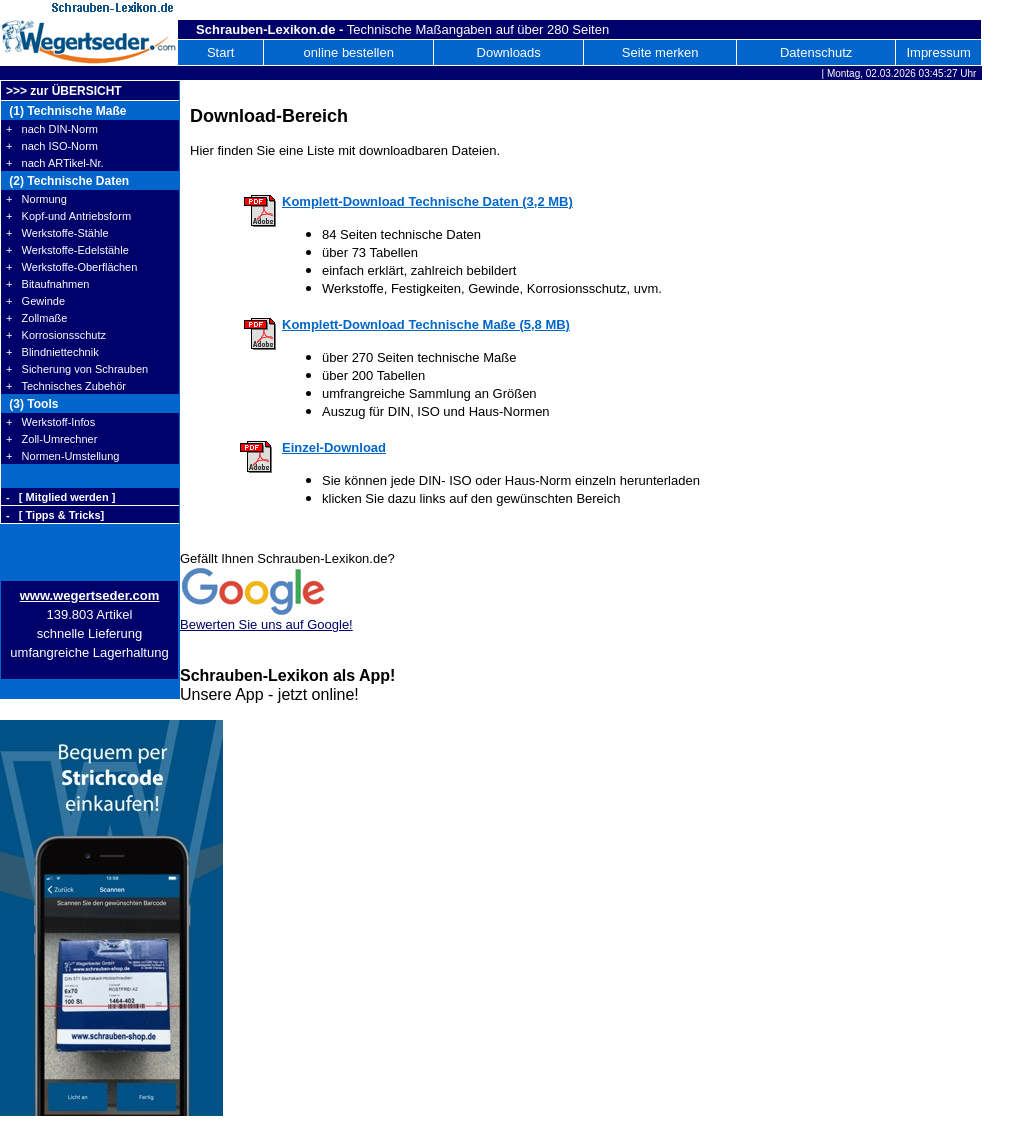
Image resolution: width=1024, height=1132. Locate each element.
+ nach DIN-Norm (52, 129)
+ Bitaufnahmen (47, 284)
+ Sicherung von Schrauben (77, 369)
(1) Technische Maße (66, 111)
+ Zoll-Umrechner (51, 439)
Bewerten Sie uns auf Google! (266, 624)
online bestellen (349, 52)
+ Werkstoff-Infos (50, 422)
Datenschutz (816, 52)
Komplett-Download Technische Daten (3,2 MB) (427, 201)
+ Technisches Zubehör (66, 386)
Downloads (509, 52)
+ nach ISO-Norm (52, 146)
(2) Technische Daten (67, 181)
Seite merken (660, 52)
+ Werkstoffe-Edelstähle (67, 250)
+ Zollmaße (36, 318)
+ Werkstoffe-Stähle (57, 233)
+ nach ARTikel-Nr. (55, 163)
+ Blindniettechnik (52, 352)
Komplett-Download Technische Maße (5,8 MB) (426, 324)
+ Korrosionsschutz (56, 335)
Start (220, 52)
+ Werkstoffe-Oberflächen (71, 267)
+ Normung (36, 199)
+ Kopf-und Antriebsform (68, 216)
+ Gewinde (35, 301)
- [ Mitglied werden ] (60, 497)
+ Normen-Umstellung (62, 456)
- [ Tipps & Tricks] (55, 515)
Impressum (938, 52)
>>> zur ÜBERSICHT (64, 91)
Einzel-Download (334, 447)
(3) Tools (32, 404)
